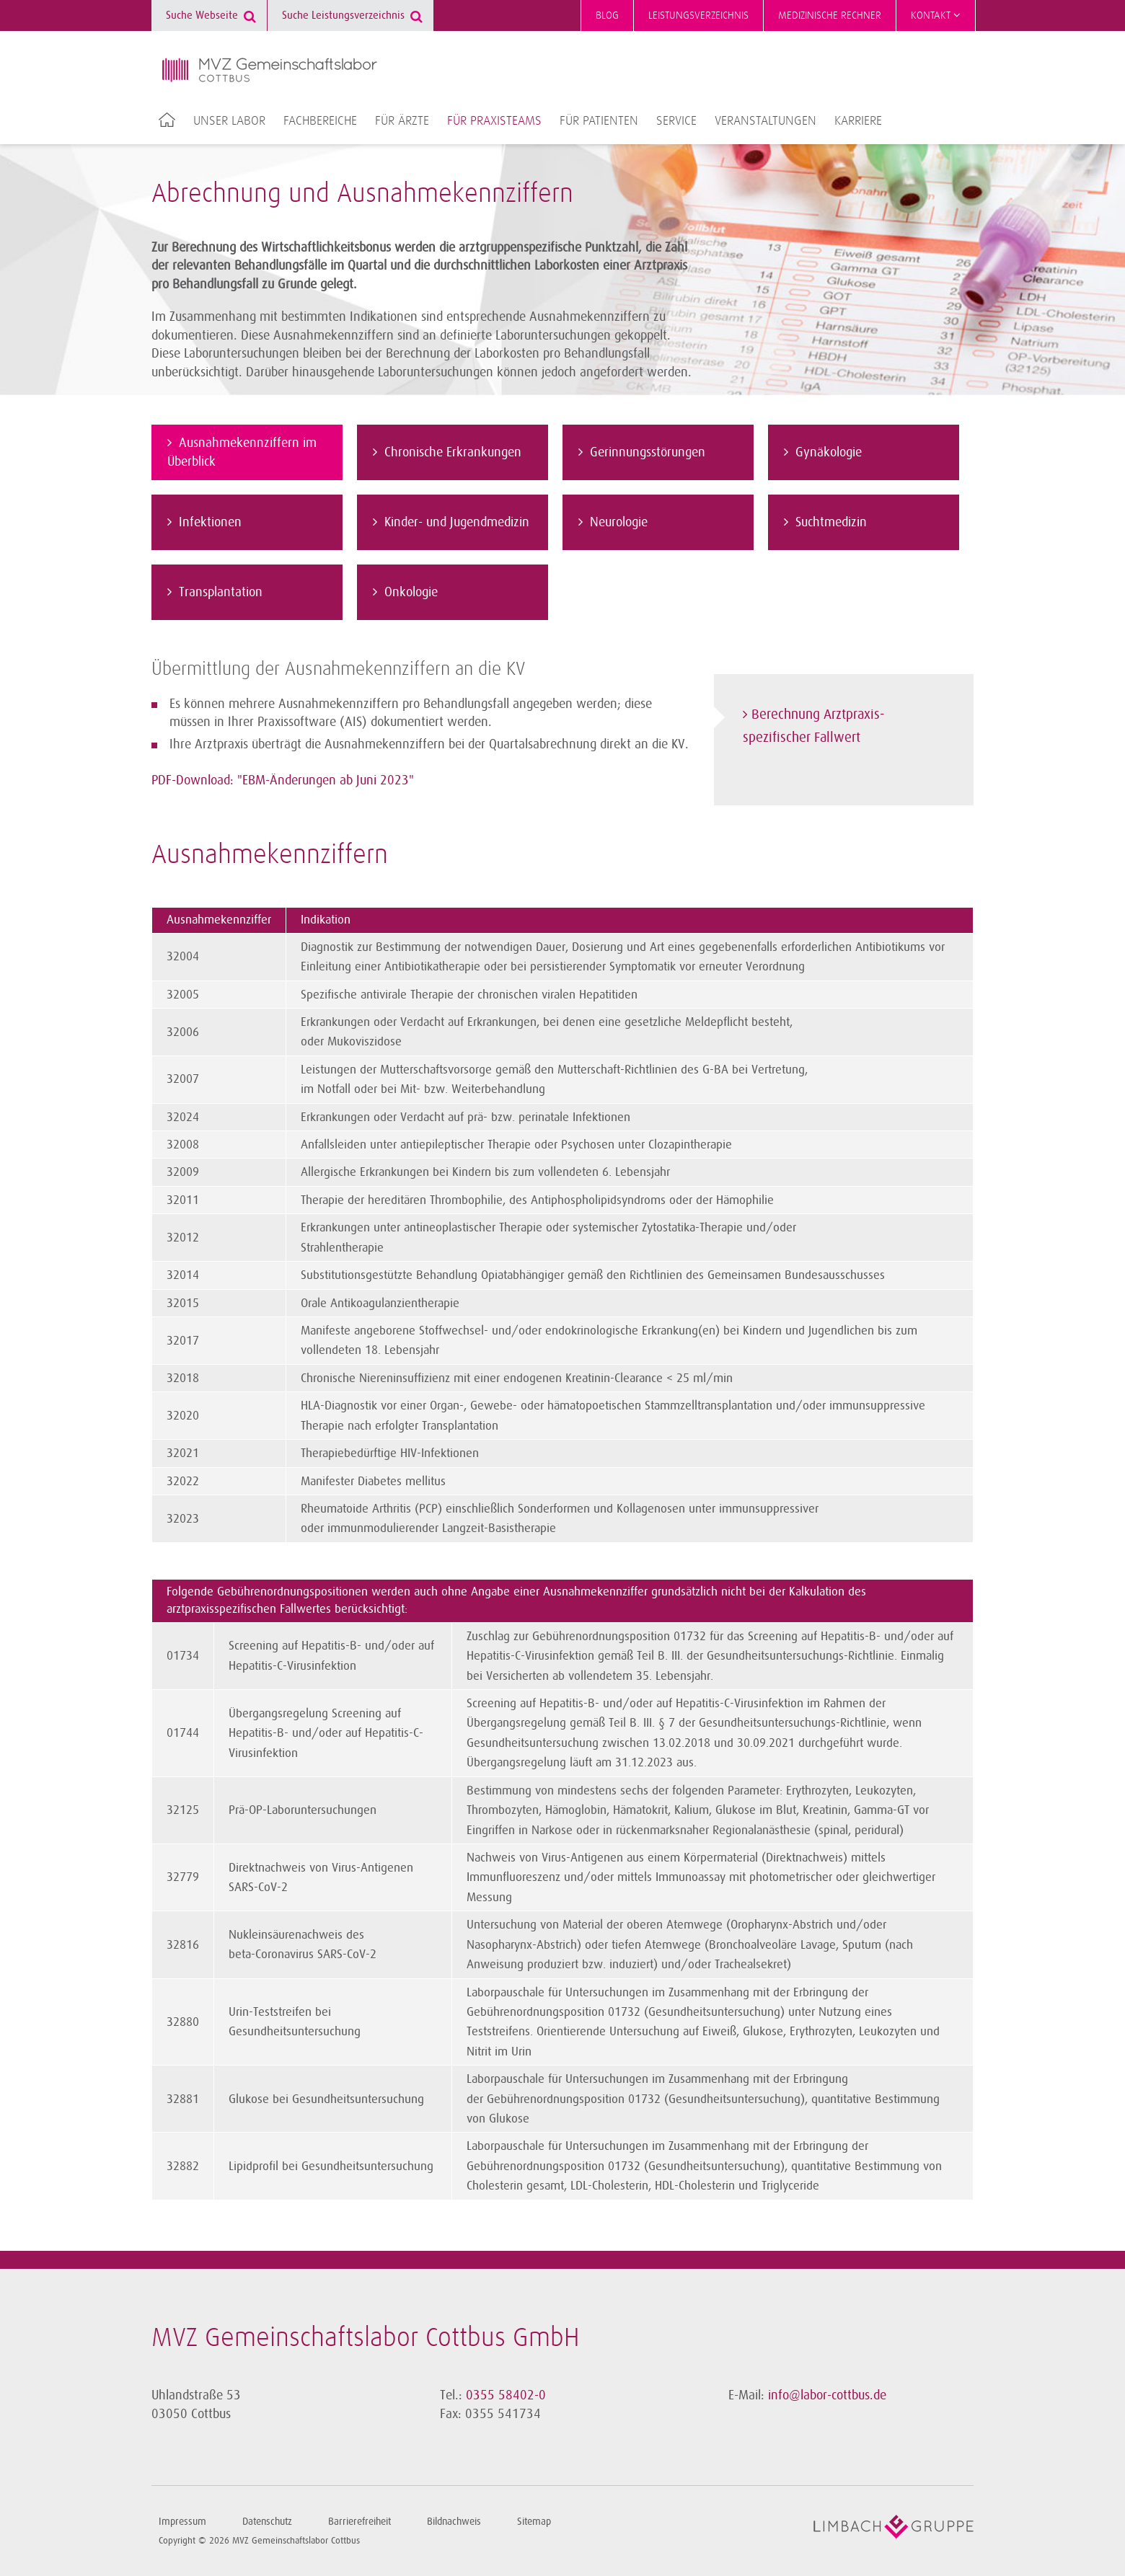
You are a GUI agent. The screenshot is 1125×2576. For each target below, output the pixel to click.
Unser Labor (229, 121)
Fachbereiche (320, 121)
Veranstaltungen (765, 121)
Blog (607, 15)
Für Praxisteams (494, 121)
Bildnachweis (454, 2521)
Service (676, 121)
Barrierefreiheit (359, 2521)
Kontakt (936, 15)
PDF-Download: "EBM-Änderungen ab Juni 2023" (282, 780)
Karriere (858, 121)
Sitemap (534, 2521)
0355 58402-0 (506, 2395)
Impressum (182, 2521)
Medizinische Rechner (829, 15)
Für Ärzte (402, 121)
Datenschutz (267, 2521)
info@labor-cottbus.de (827, 2395)
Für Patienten (599, 121)
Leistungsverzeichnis (698, 15)
